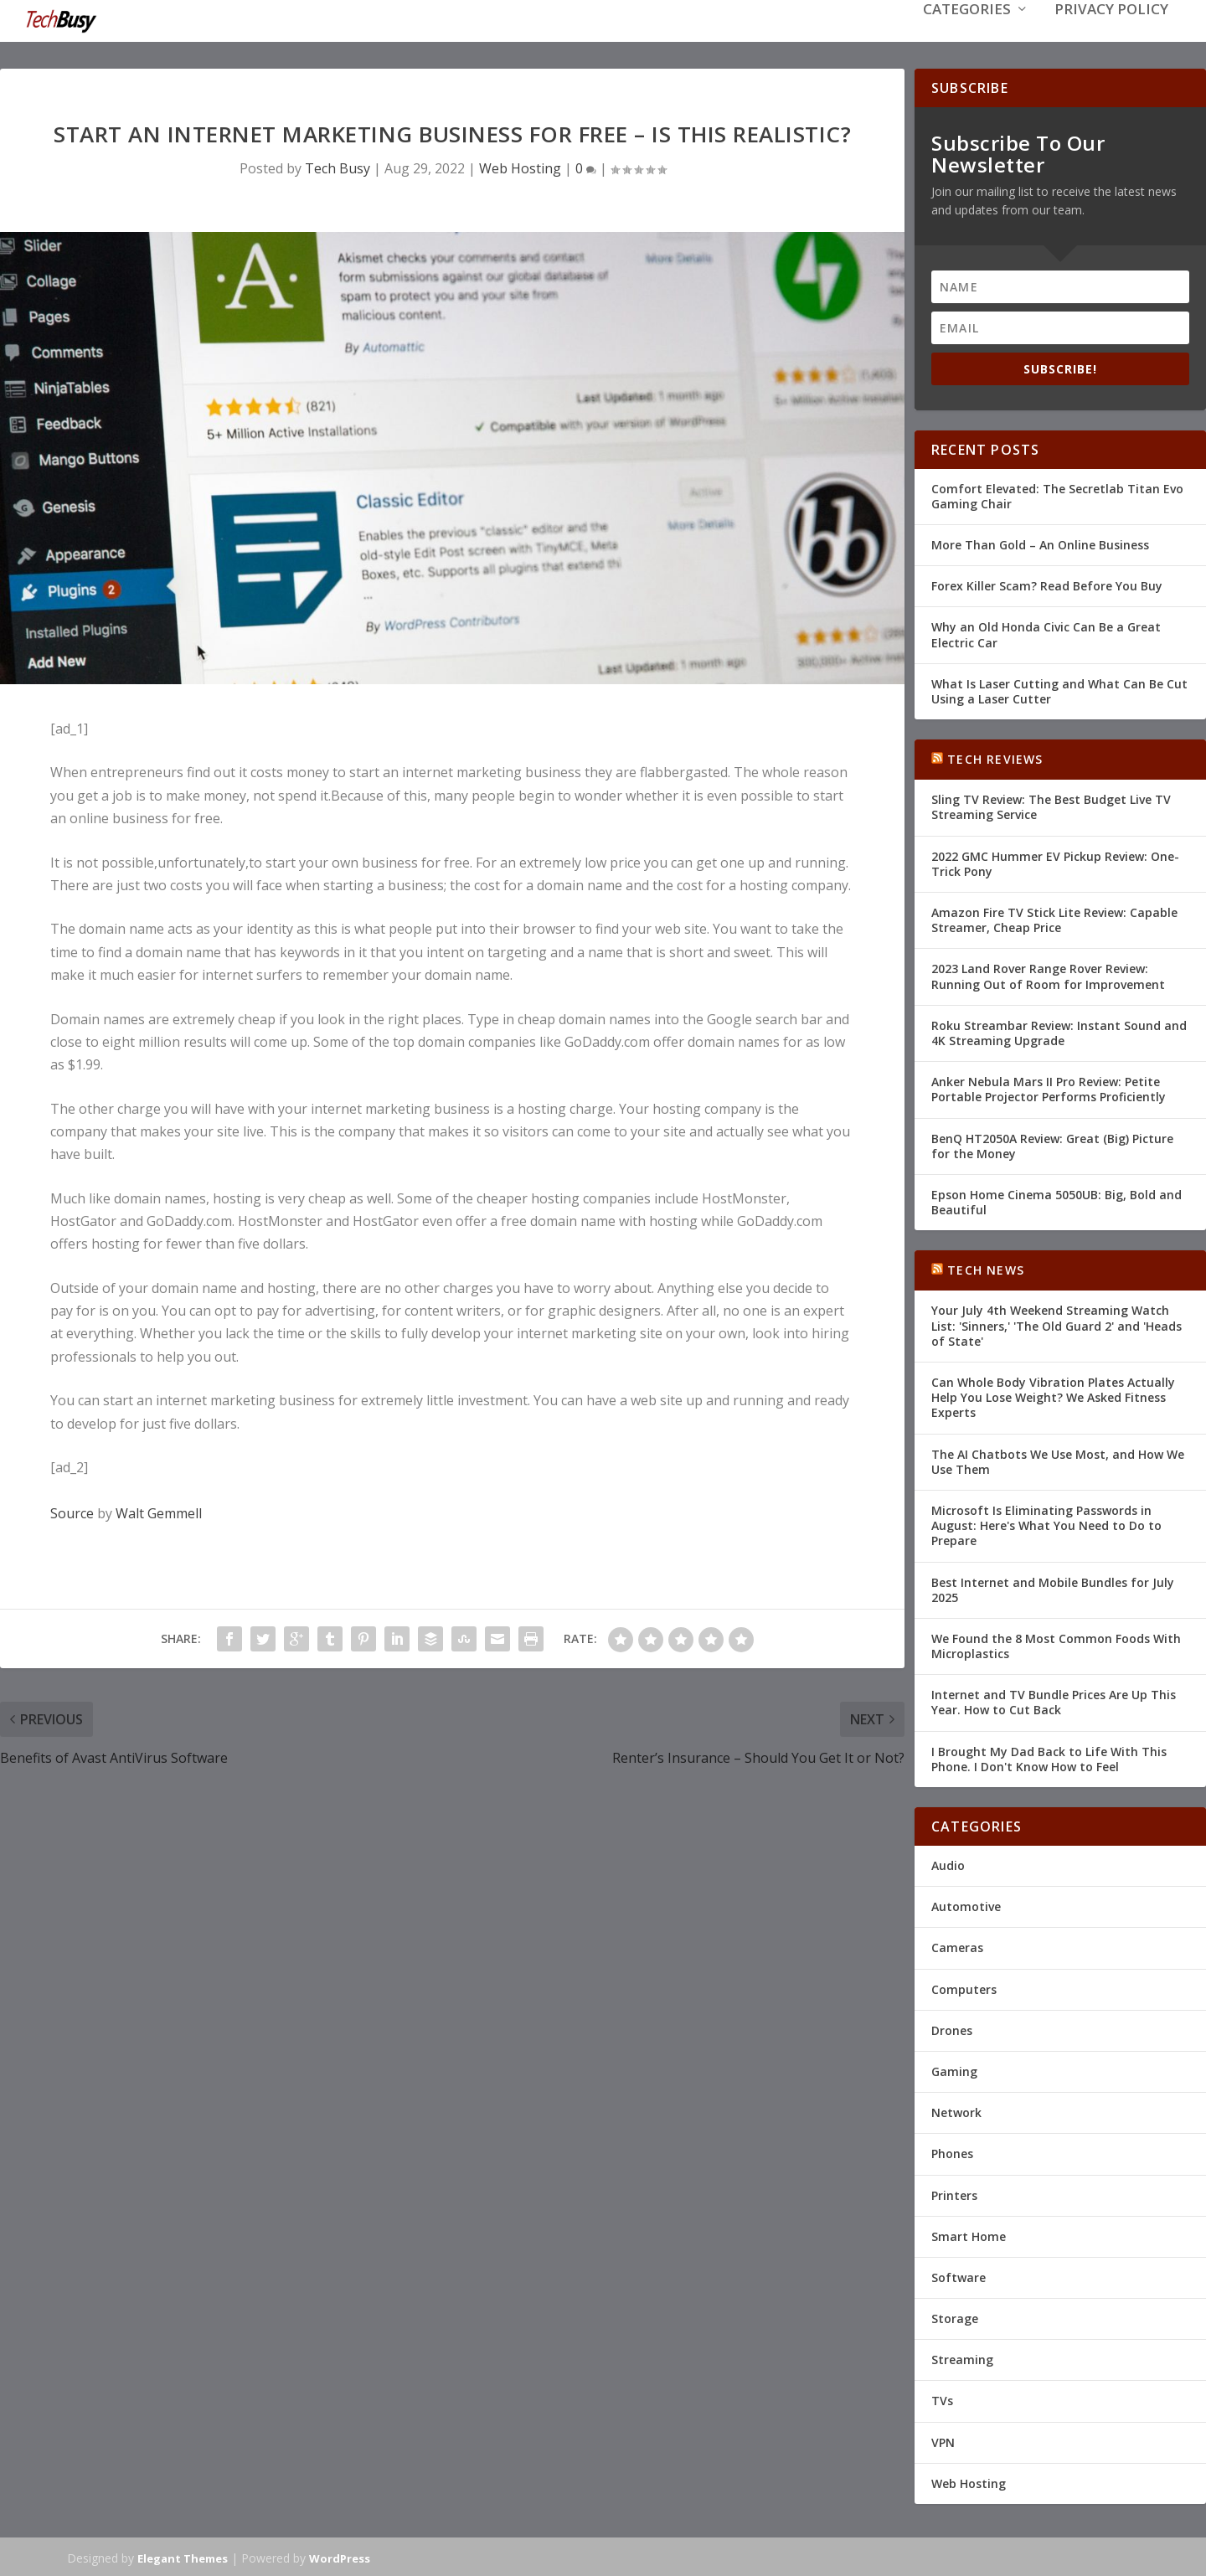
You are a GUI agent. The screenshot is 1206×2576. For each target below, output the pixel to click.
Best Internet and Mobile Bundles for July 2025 (1052, 1587)
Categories (967, 35)
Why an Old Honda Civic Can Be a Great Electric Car (1046, 632)
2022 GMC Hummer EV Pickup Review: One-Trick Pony (1055, 862)
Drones (951, 2029)
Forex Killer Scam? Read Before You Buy (1046, 584)
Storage (954, 2317)
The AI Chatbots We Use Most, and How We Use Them (1057, 1460)
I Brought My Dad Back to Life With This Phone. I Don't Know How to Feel (1049, 1757)
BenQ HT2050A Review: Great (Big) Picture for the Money (1052, 1143)
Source (72, 1511)
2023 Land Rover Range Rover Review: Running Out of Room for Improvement (1048, 974)
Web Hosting (520, 166)
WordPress (339, 2556)
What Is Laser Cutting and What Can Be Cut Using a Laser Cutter (1059, 689)
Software (958, 2276)
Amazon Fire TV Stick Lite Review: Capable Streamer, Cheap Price (1054, 918)
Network (956, 2111)
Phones (952, 2152)
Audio (948, 1864)
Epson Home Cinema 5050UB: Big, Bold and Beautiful (1056, 1200)
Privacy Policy (1111, 35)
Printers (954, 2193)
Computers (964, 1988)
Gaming (954, 2070)
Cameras (957, 1946)
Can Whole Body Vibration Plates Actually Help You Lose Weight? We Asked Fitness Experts (1053, 1396)
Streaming (962, 2358)
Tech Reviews (995, 757)
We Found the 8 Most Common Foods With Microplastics (1056, 1644)
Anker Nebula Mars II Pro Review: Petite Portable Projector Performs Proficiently (1048, 1087)
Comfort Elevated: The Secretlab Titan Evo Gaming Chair (1057, 494)
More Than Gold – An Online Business (1040, 543)
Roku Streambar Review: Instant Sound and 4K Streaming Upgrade (1059, 1031)
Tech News (985, 1268)
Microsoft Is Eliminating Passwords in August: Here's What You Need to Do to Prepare (1046, 1524)
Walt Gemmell (159, 1511)
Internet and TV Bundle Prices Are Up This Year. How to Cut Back (1053, 1700)
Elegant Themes (182, 2556)
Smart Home (968, 2235)
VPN (943, 2441)
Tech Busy (337, 166)
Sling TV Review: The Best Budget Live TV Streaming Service (1051, 805)
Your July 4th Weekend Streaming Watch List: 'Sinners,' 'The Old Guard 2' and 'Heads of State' (1056, 1324)
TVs (942, 2399)
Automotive (966, 1905)
